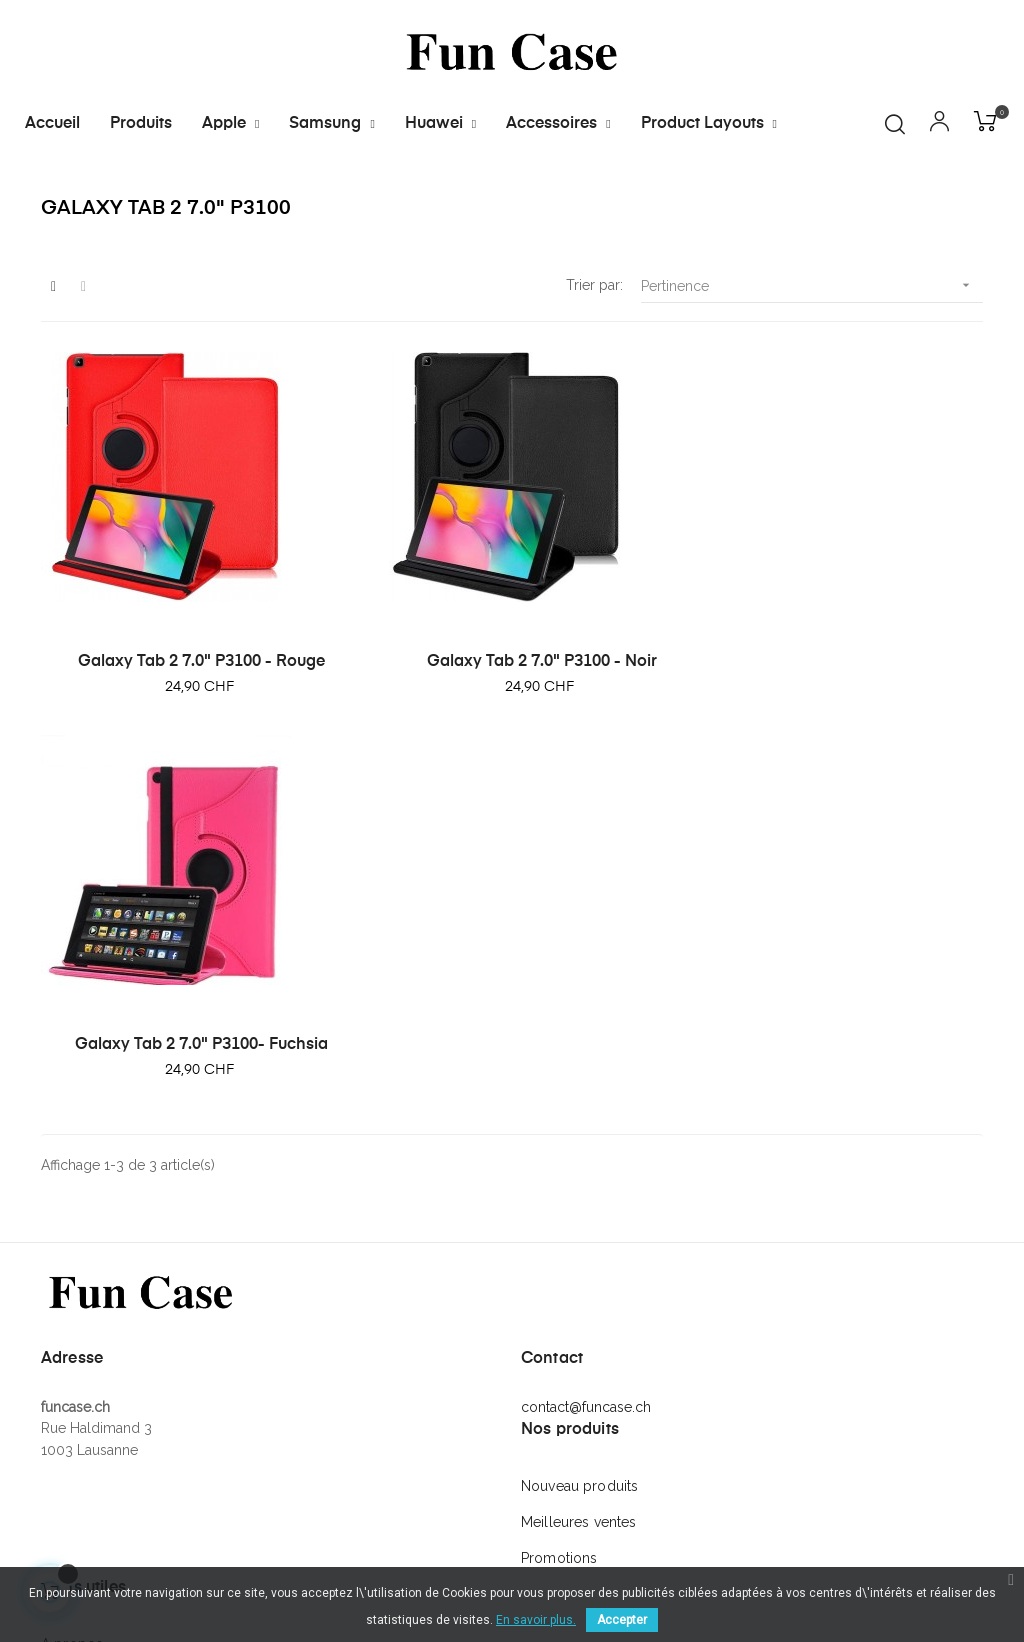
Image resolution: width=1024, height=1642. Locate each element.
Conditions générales (111, 1347)
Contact (66, 1419)
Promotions (559, 1225)
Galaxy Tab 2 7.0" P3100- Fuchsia (512, 702)
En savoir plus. (536, 1620)
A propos (72, 1311)
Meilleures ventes (578, 1189)
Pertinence (812, 391)
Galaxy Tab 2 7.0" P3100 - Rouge (128, 702)
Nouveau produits (579, 1153)
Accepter (622, 1620)
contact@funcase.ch (586, 1074)
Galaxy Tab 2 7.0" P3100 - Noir (320, 702)
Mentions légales (97, 1383)
